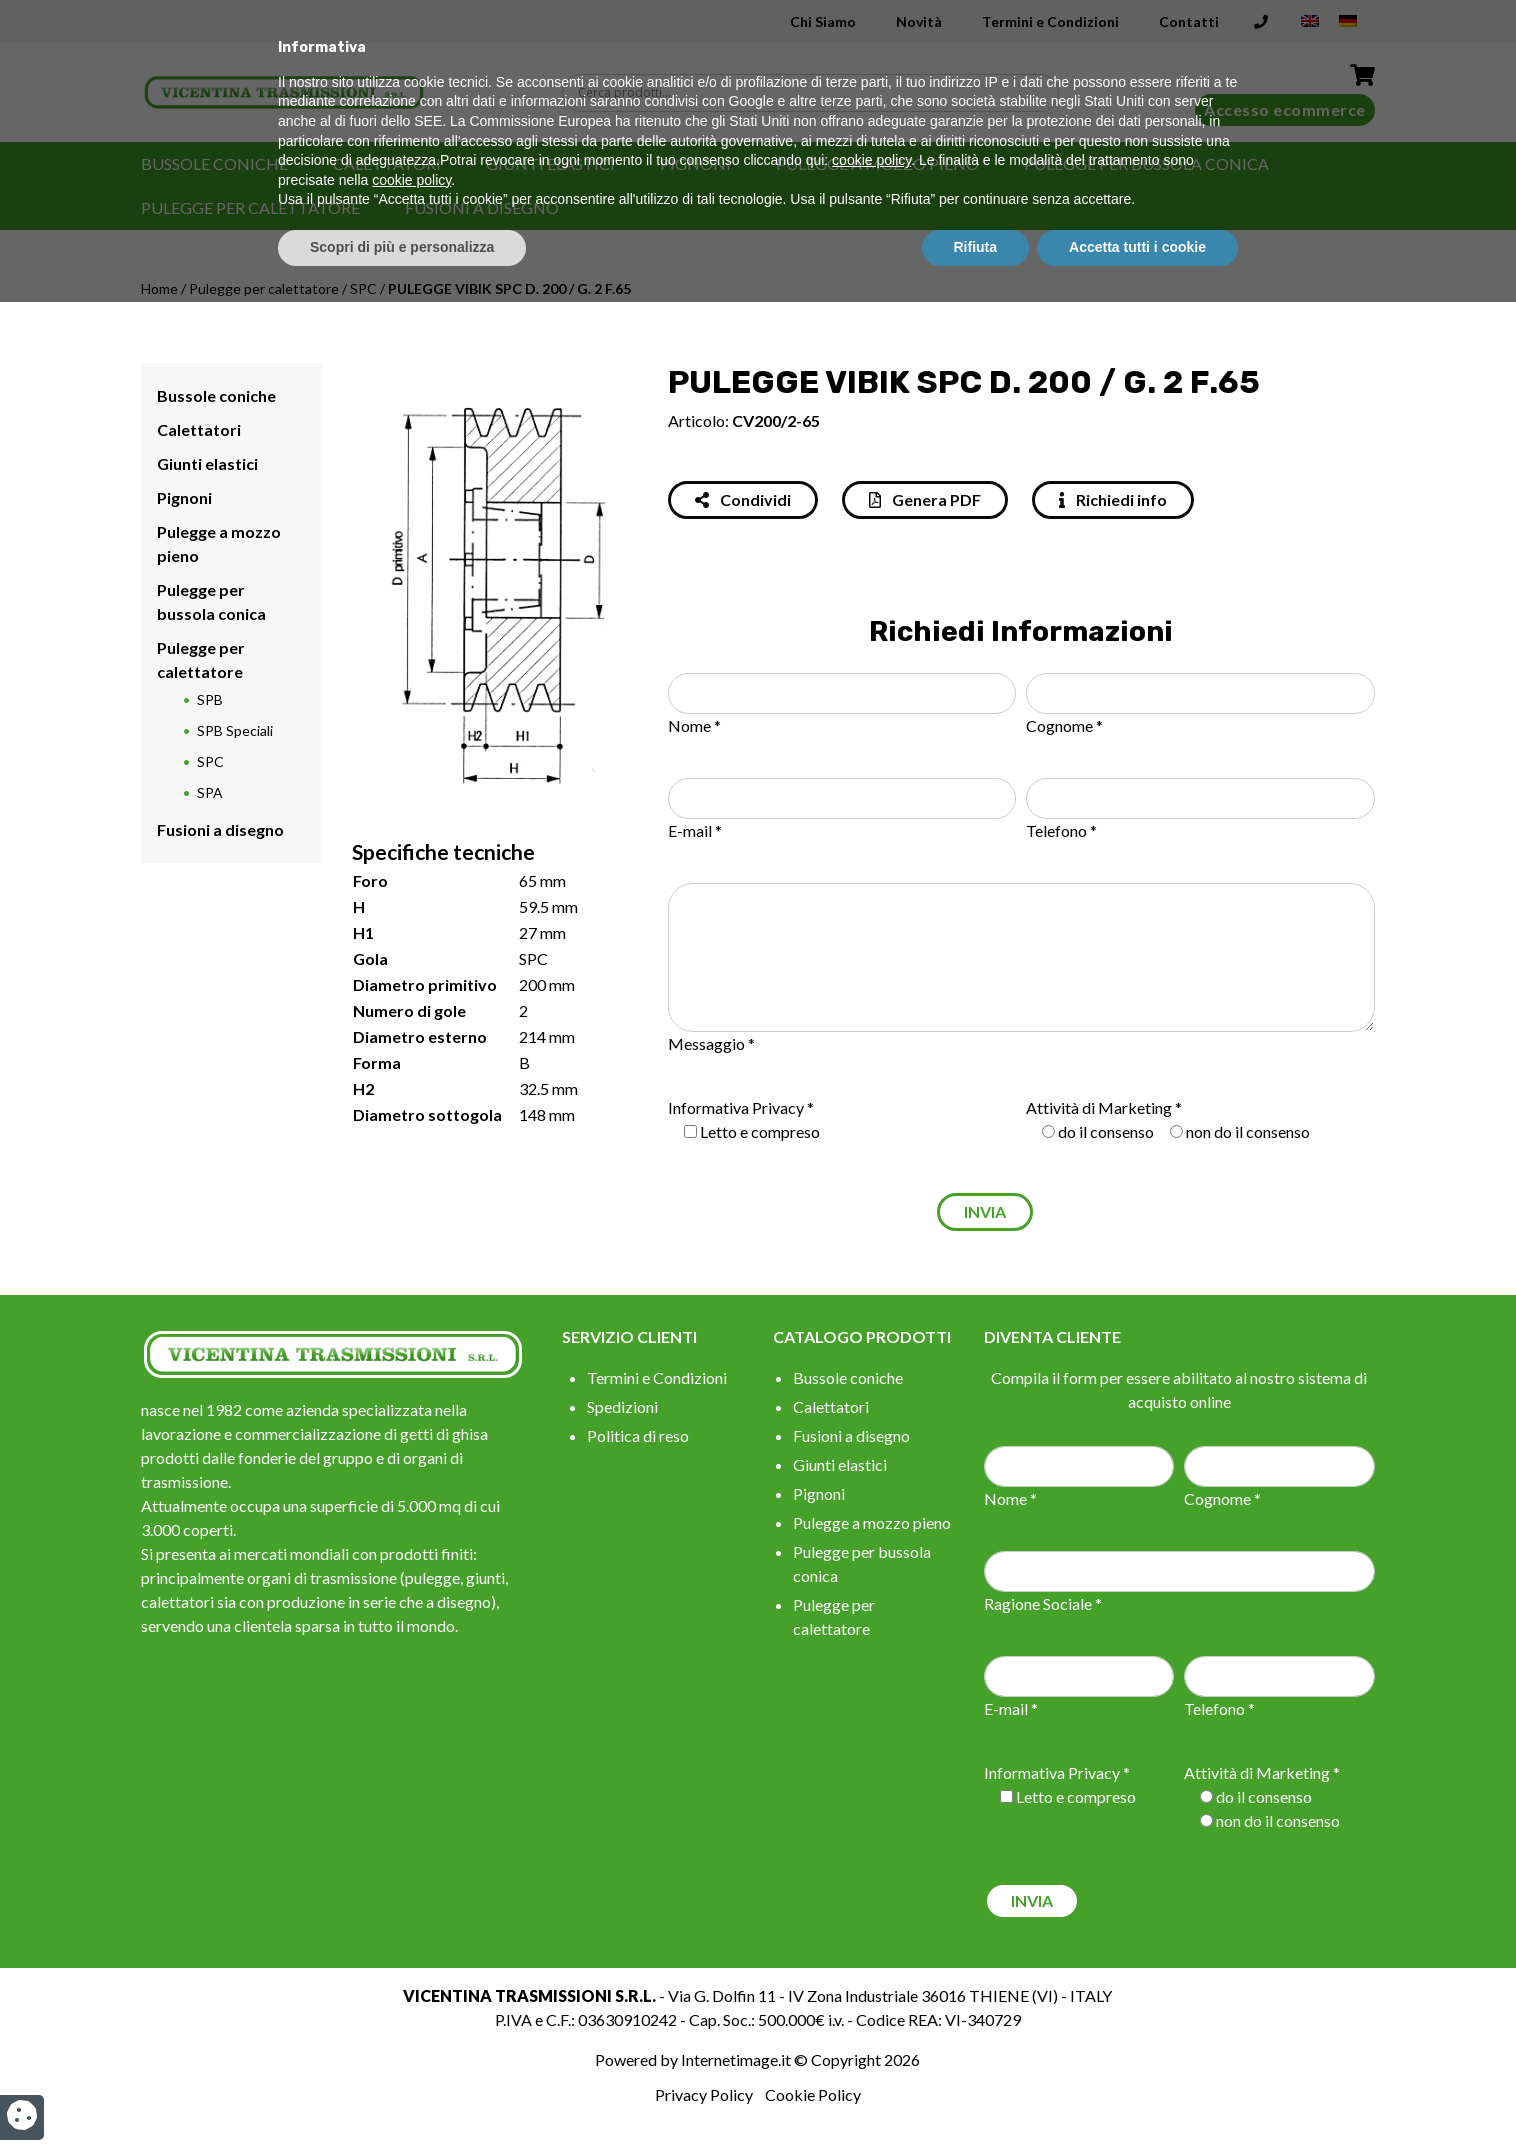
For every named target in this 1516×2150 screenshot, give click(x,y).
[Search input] (815, 93)
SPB (210, 699)
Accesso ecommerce (1285, 109)
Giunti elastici (550, 163)
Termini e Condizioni (1050, 21)
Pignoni (695, 163)
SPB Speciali (235, 730)
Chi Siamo (823, 21)
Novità (919, 21)
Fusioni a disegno (482, 207)
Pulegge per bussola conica (1146, 163)
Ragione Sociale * (1043, 1603)
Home (159, 288)
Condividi (743, 499)
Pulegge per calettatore (250, 207)
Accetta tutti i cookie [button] (1137, 2095)
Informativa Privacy (736, 1107)
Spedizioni (622, 1406)
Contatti (1189, 21)
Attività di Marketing (1099, 1107)
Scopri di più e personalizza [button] (402, 2095)
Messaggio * (711, 1043)
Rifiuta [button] (976, 2095)
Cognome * (1064, 725)
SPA (210, 792)
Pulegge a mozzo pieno (877, 163)
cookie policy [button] (871, 2009)
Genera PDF (925, 499)
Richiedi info (1113, 499)
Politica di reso (638, 1435)
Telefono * (1061, 830)
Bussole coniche (214, 163)
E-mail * (695, 830)
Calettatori (387, 163)
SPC (363, 288)
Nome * (694, 725)
